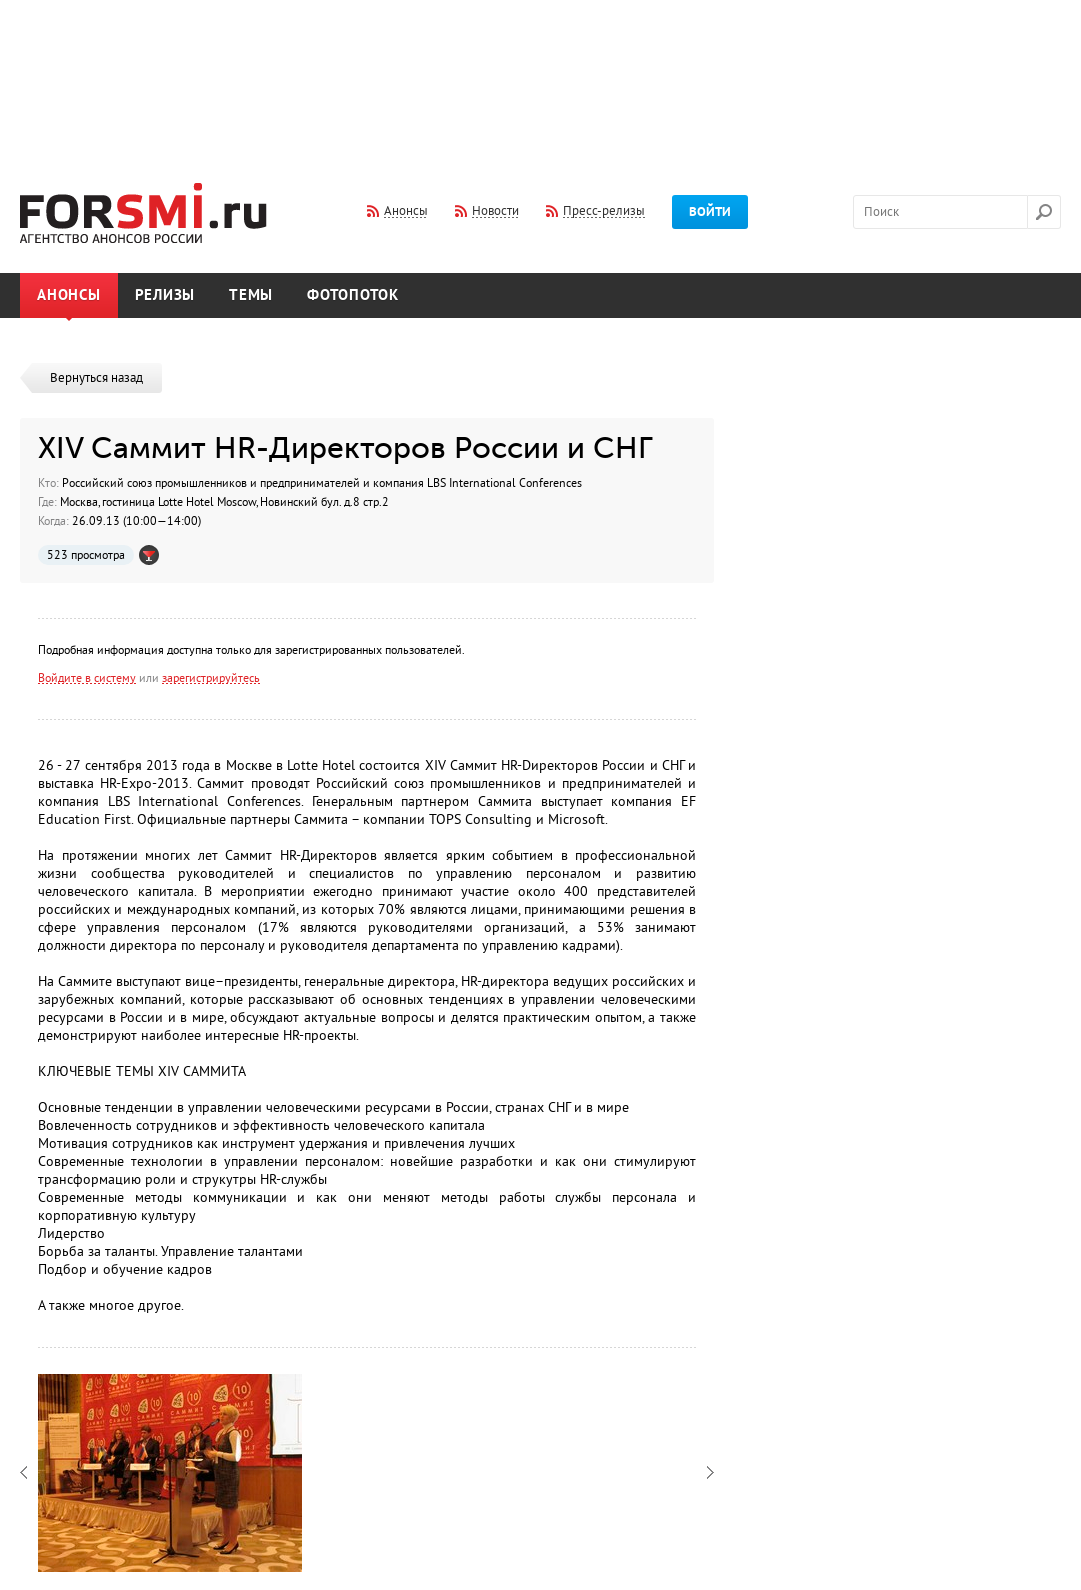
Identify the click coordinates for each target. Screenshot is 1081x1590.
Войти (710, 212)
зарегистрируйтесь (211, 678)
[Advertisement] (541, 78)
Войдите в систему (87, 678)
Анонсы (69, 295)
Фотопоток (353, 295)
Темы (251, 295)
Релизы (165, 295)
